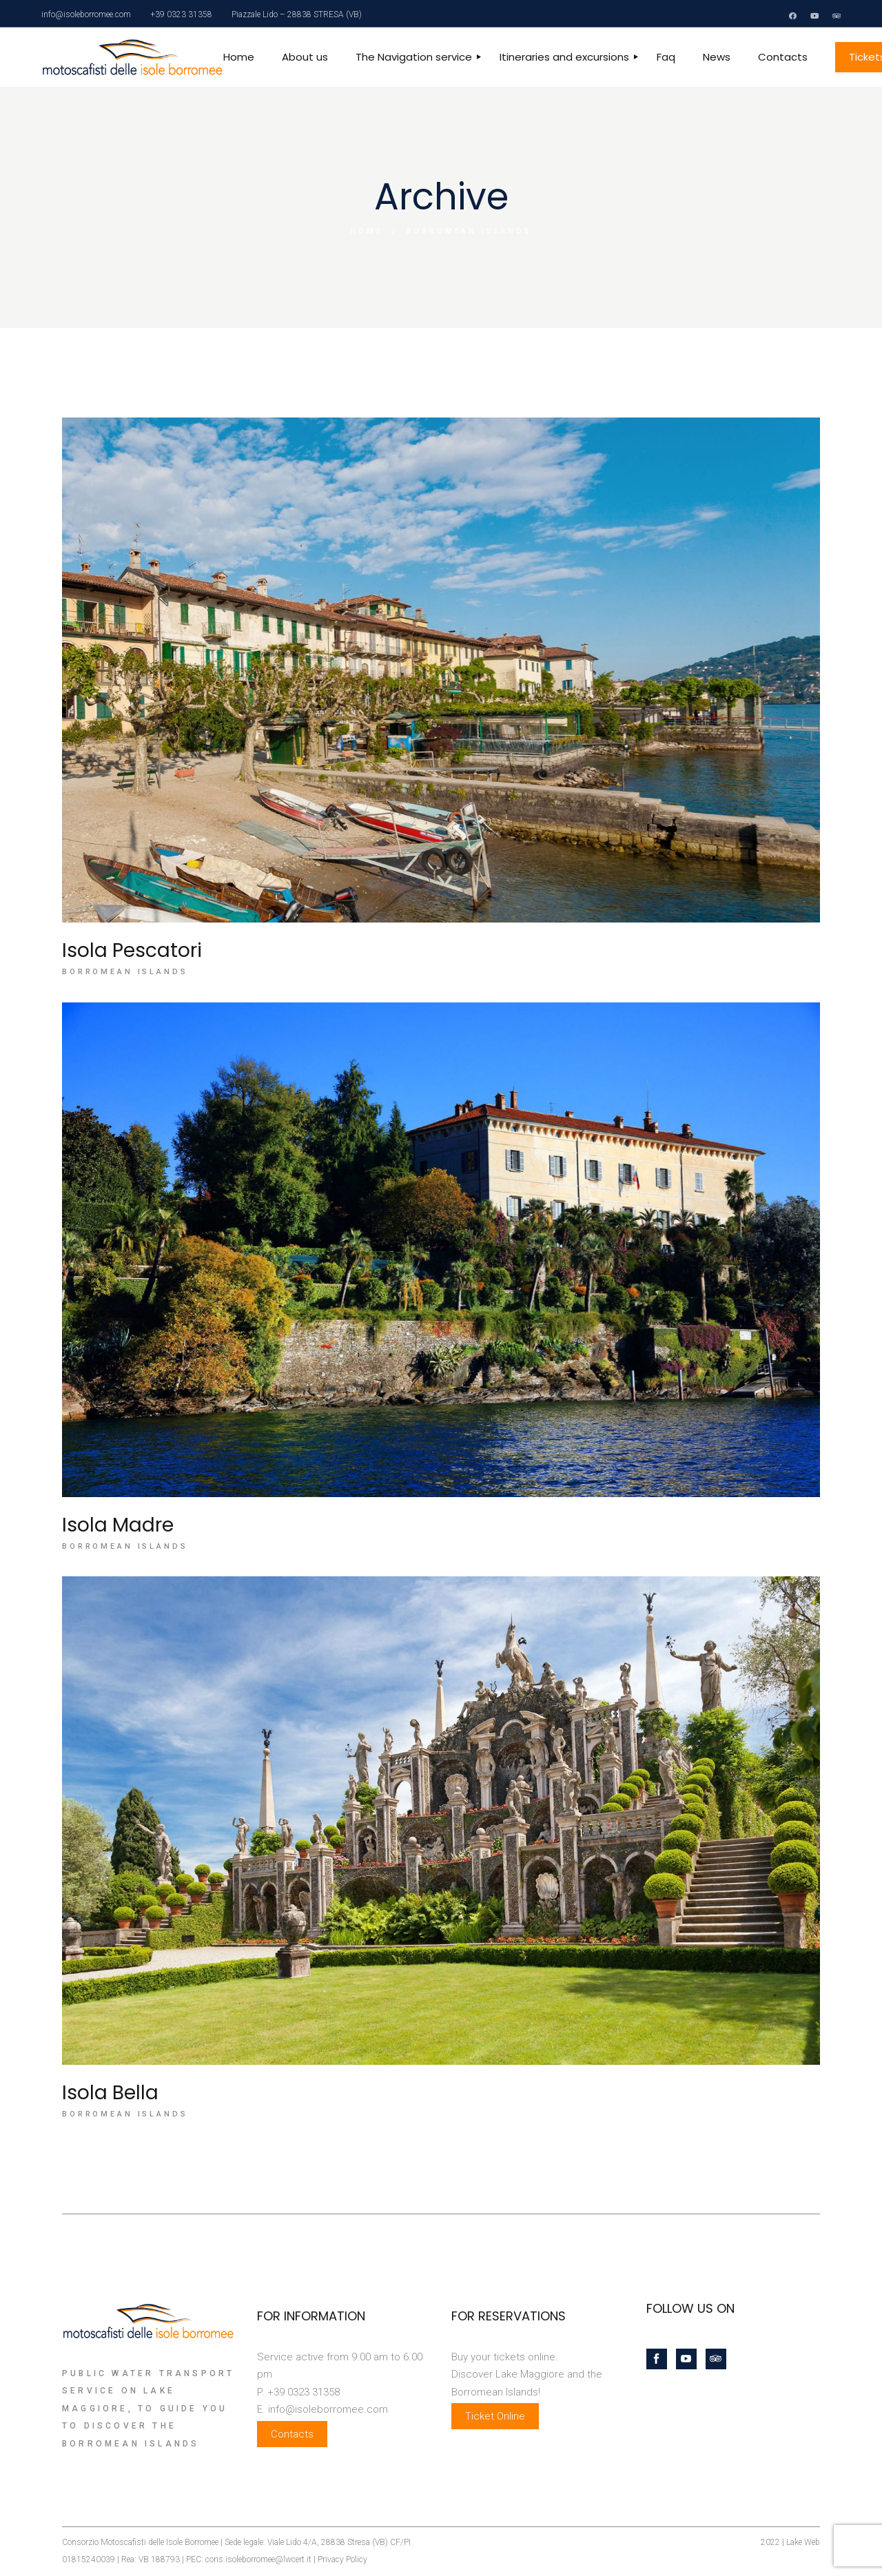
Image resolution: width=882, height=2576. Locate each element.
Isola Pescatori (132, 950)
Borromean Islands (124, 971)
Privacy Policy (342, 2559)
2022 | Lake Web (790, 2542)
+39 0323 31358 (181, 14)
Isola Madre (118, 1525)
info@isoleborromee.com (86, 14)
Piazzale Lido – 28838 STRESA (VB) (297, 14)
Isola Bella (110, 2092)
